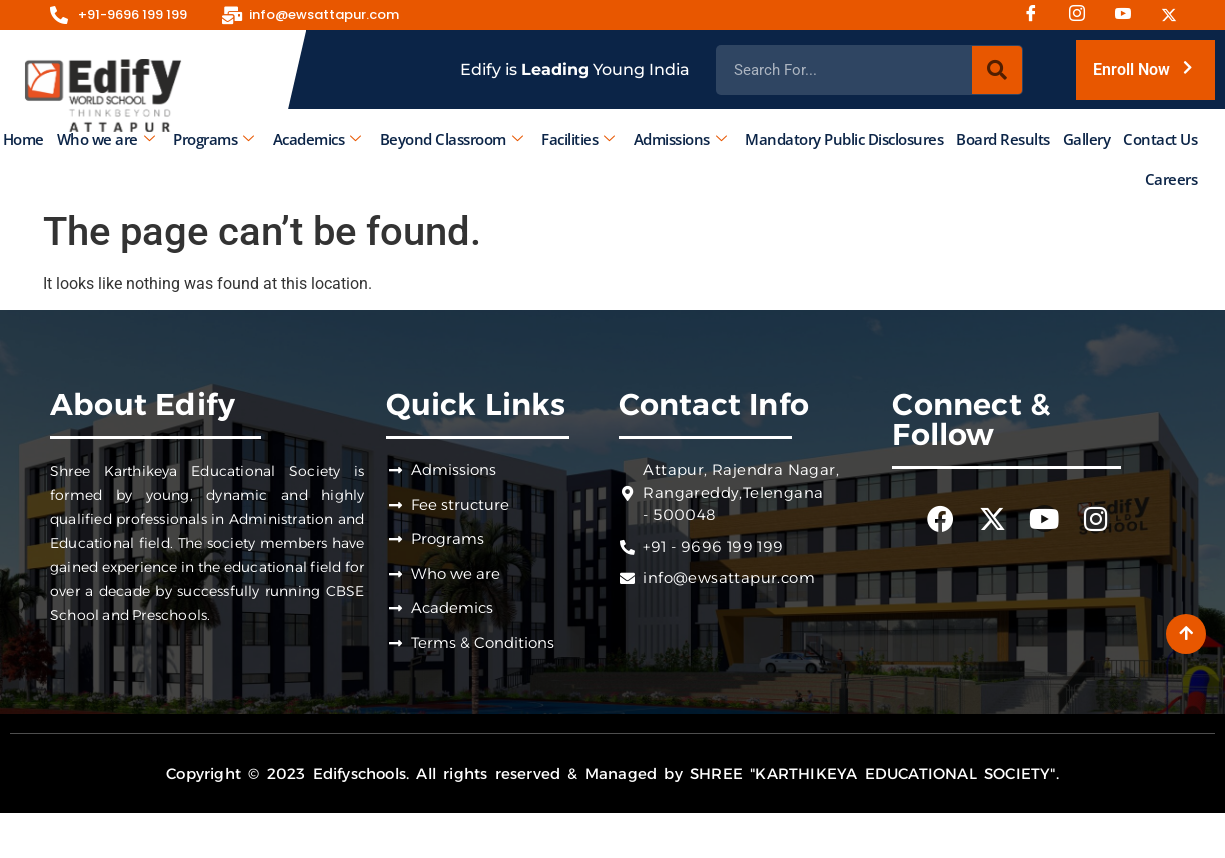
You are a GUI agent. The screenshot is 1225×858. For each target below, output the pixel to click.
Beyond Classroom (451, 139)
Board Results (1003, 139)
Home (23, 139)
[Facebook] (1038, 15)
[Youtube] (1130, 15)
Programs (213, 139)
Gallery (1087, 139)
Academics (317, 139)
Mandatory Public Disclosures (844, 139)
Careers (1171, 179)
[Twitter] (1176, 15)
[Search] (997, 70)
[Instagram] (1084, 15)
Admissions (680, 139)
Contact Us (1160, 139)
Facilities (578, 139)
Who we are (106, 139)
